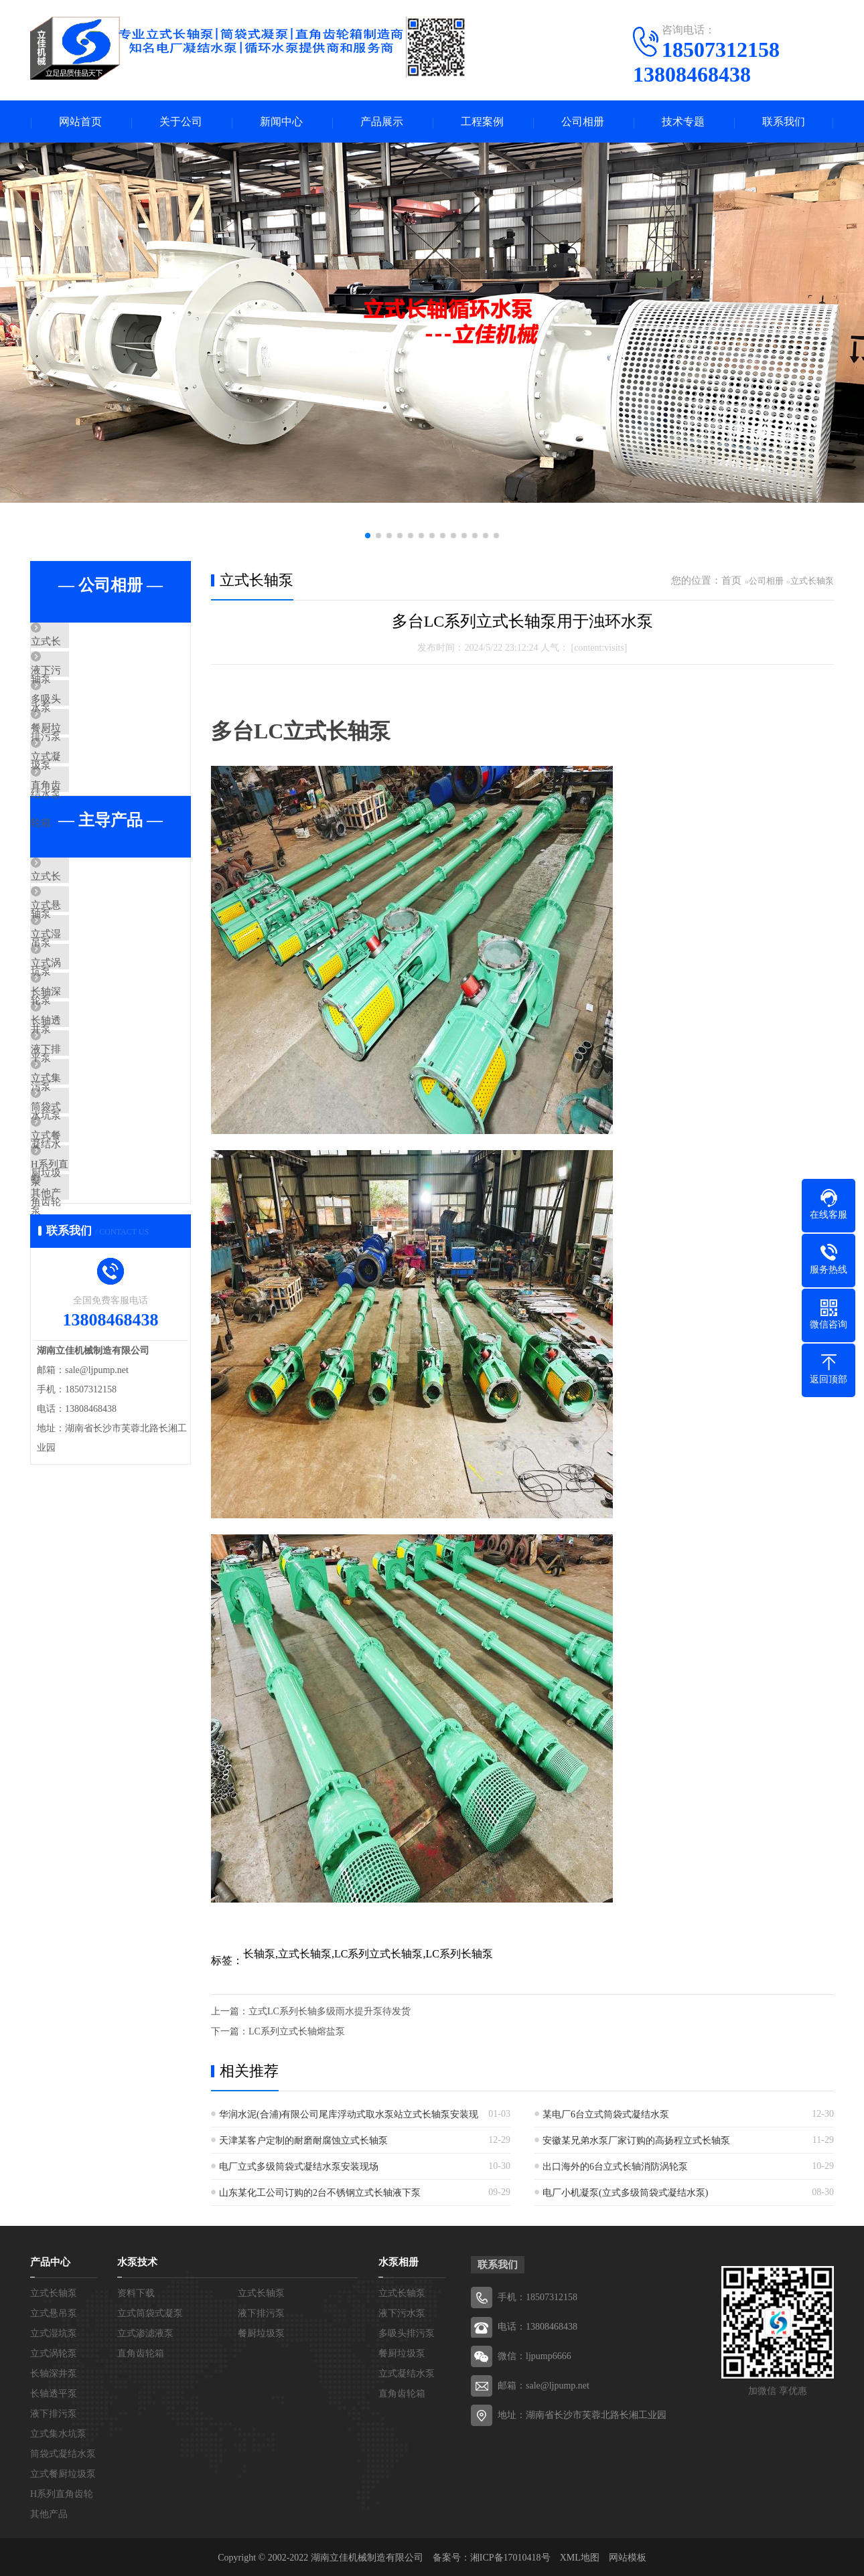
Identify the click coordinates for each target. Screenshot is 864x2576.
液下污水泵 (87, 683)
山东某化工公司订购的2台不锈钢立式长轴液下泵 (320, 2194)
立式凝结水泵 (92, 802)
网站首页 (80, 122)
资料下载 (136, 2294)
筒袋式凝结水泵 (97, 1259)
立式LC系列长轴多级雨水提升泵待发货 (329, 2013)
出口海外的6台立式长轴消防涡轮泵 (615, 2168)
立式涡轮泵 (87, 1061)
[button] (367, 537)
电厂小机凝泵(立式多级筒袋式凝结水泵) (625, 2194)
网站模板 (627, 2559)
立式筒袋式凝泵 (150, 2315)
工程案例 (482, 122)
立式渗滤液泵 (145, 2335)
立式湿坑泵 (87, 1022)
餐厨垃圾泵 (87, 762)
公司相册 (582, 122)
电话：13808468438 (537, 2328)
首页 (731, 581)
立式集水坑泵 (92, 1219)
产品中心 (50, 2263)
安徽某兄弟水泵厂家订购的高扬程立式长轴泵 (636, 2142)
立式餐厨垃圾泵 (97, 1298)
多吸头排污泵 (92, 723)
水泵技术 (137, 2263)
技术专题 (683, 122)
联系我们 (783, 122)
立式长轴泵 (87, 644)
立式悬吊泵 (87, 982)
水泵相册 (398, 2263)
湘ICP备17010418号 (510, 2559)
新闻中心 (281, 122)
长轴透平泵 (87, 1140)
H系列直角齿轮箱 (100, 1338)
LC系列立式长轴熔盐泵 (296, 2033)
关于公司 (180, 122)
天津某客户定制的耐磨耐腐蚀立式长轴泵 (303, 2142)
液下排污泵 (87, 1180)
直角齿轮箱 (87, 841)
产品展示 (381, 122)
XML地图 (579, 2559)
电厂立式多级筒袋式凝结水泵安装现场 (298, 2168)
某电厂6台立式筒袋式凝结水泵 (606, 2116)
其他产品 (82, 1377)
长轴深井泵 (87, 1101)
